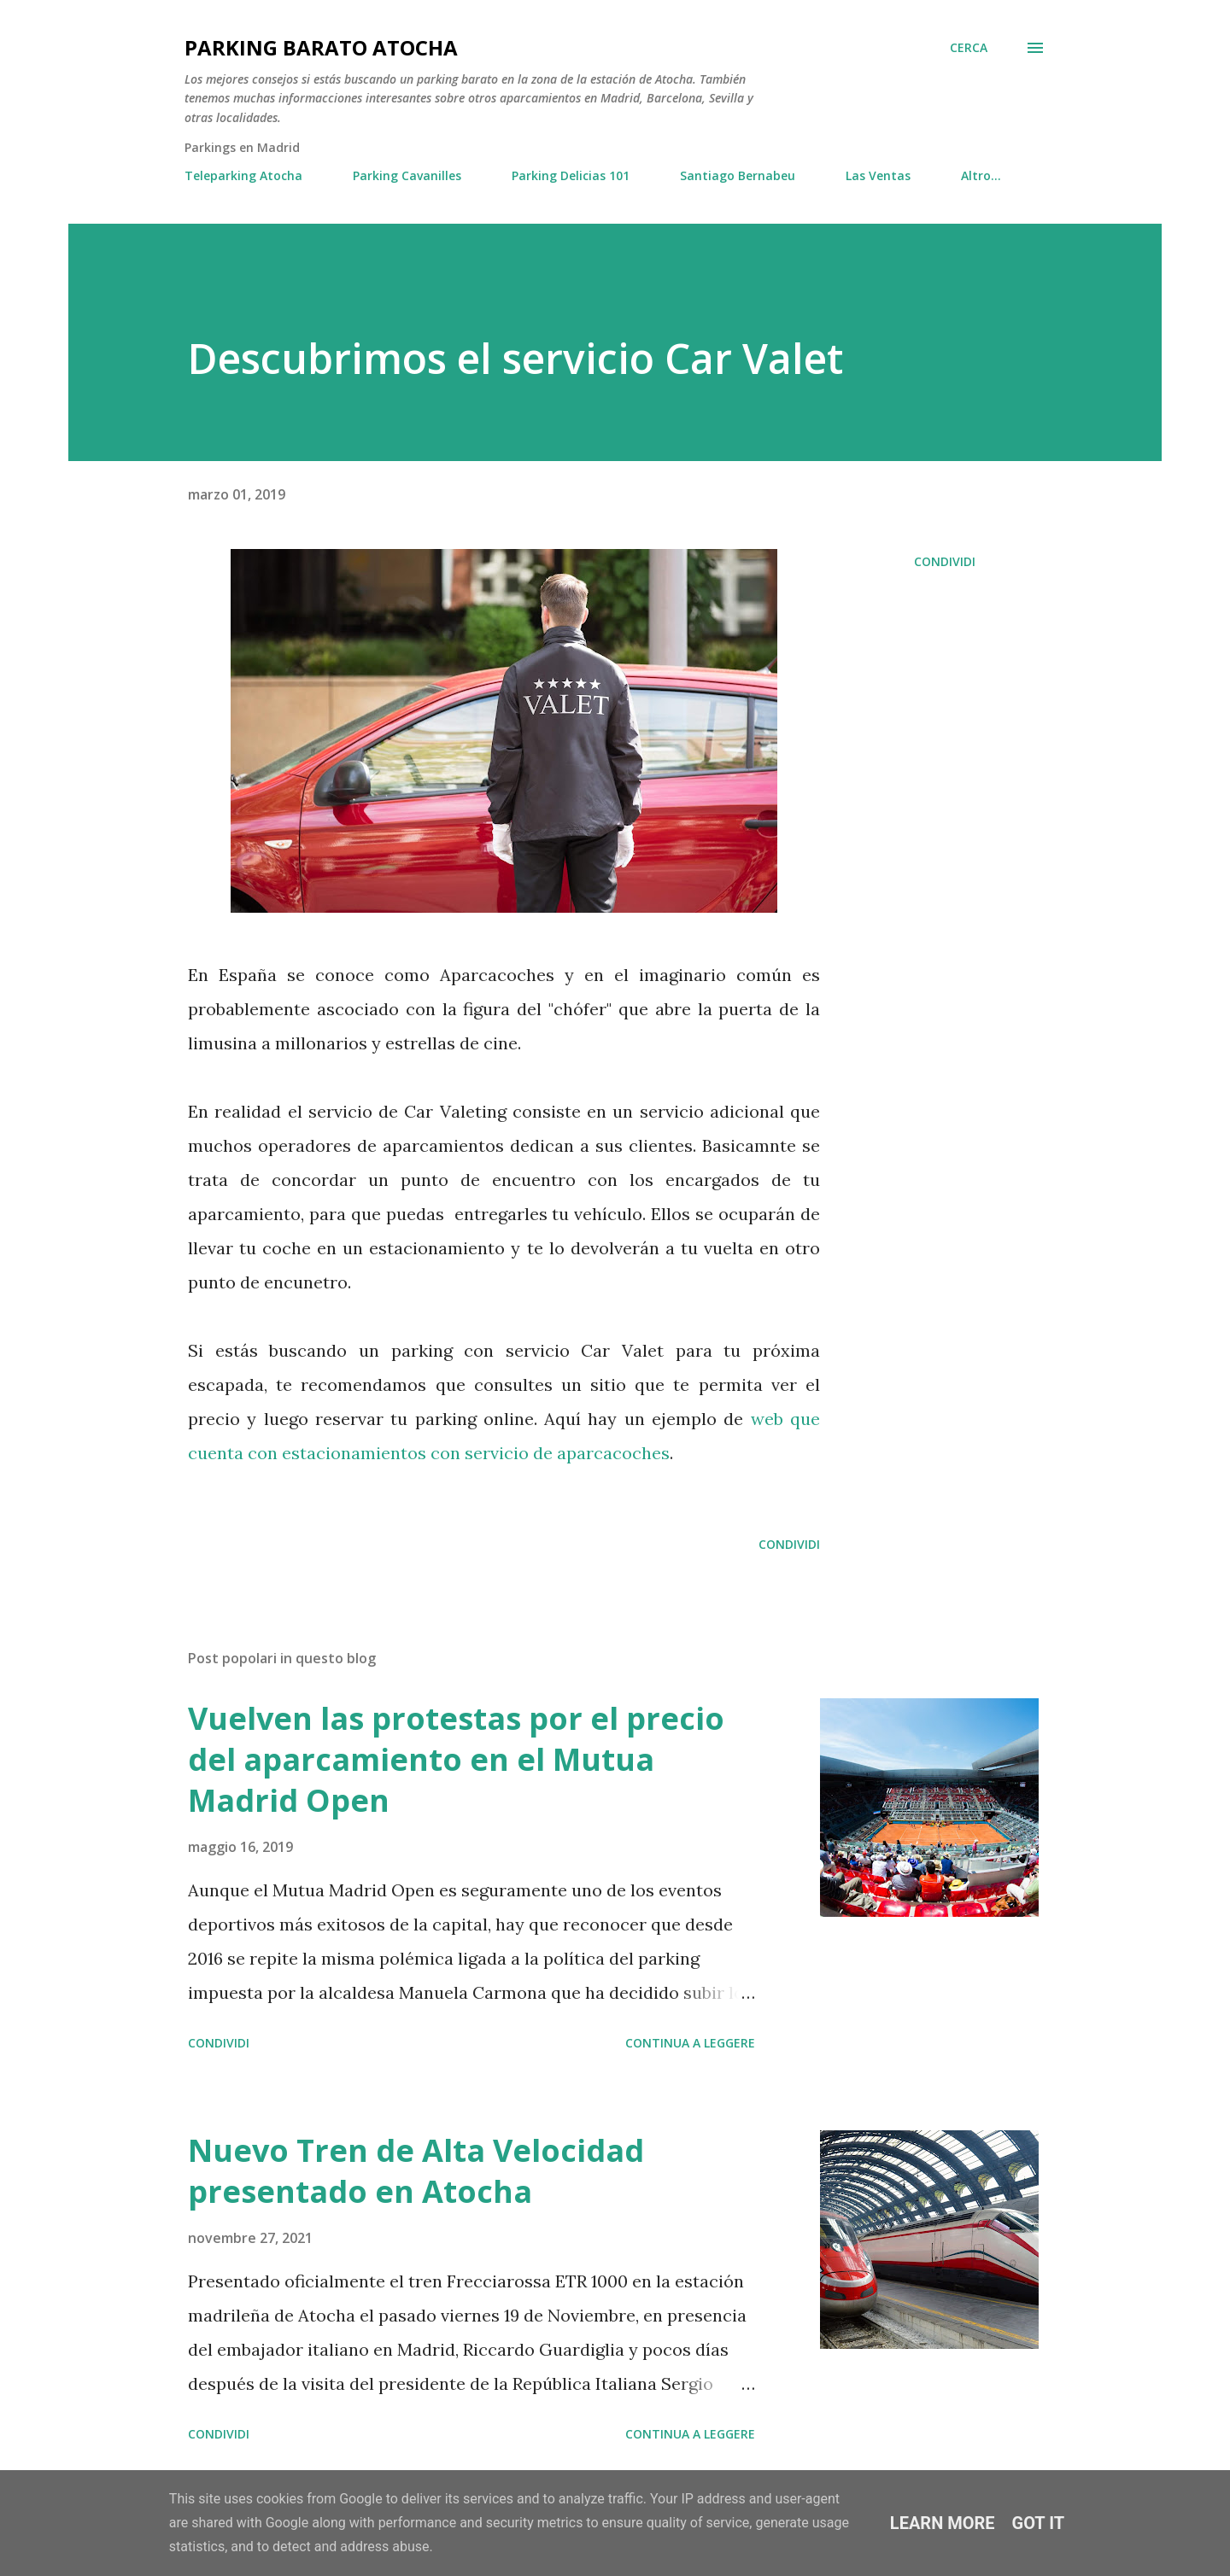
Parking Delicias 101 (571, 175)
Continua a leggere (690, 2043)
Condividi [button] (944, 561)
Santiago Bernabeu (737, 175)
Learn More (942, 2523)
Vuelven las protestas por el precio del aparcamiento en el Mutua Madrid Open (456, 1759)
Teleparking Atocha (243, 175)
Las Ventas (878, 175)
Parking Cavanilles (407, 175)
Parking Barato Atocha (321, 47)
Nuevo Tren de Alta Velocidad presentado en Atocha (416, 2170)
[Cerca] (968, 48)
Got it (1038, 2523)
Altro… (981, 175)
